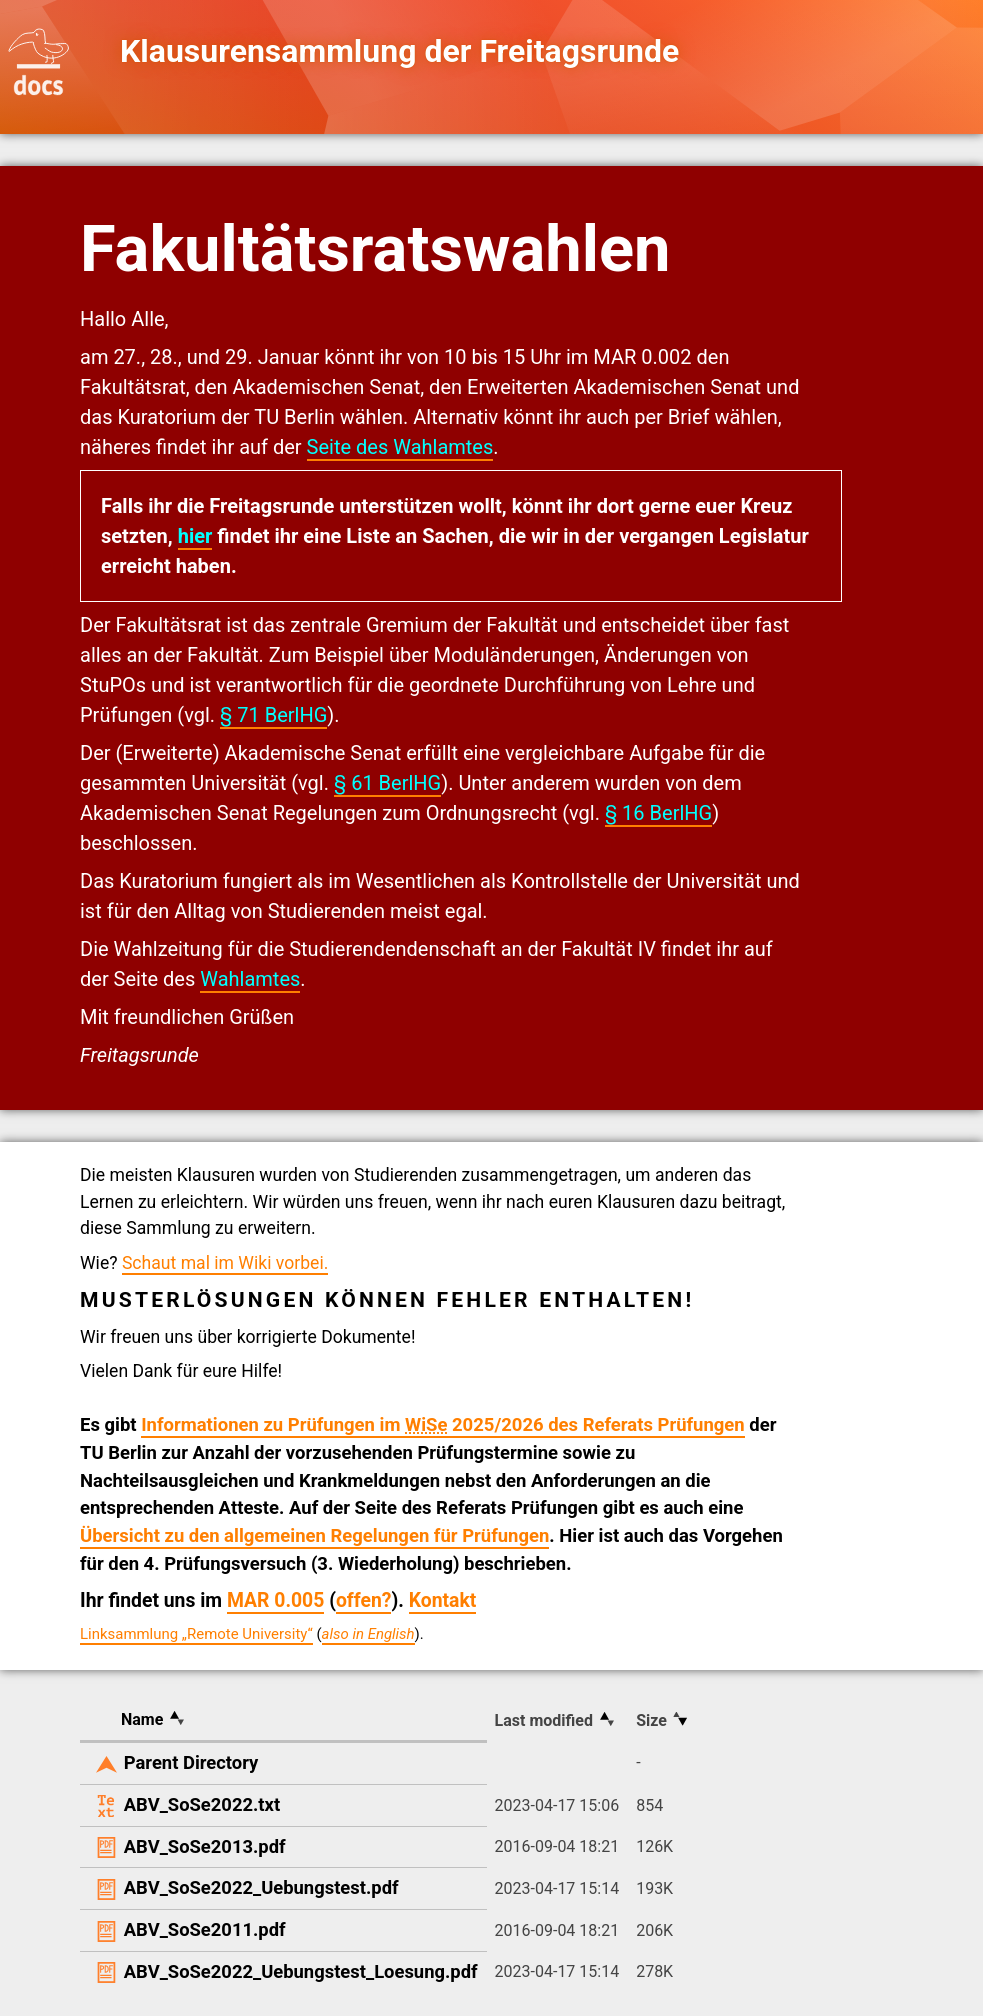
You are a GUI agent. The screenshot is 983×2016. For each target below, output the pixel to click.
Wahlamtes (250, 979)
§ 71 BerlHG (273, 715)
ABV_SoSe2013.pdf (205, 1846)
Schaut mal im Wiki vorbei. (225, 1263)
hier (195, 536)
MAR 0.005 (275, 1600)
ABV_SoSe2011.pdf (205, 1929)
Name (142, 1719)
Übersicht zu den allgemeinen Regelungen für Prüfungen (314, 1536)
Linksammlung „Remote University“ (196, 1634)
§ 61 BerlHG (387, 783)
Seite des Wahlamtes (400, 447)
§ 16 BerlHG (658, 813)
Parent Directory (191, 1762)
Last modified (544, 1720)
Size (651, 1720)
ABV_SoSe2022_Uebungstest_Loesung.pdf (301, 1971)
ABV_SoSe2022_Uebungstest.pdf (261, 1887)
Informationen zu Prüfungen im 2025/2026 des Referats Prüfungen (443, 1425)
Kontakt (443, 1600)
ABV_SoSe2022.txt (202, 1804)
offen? (364, 1600)
